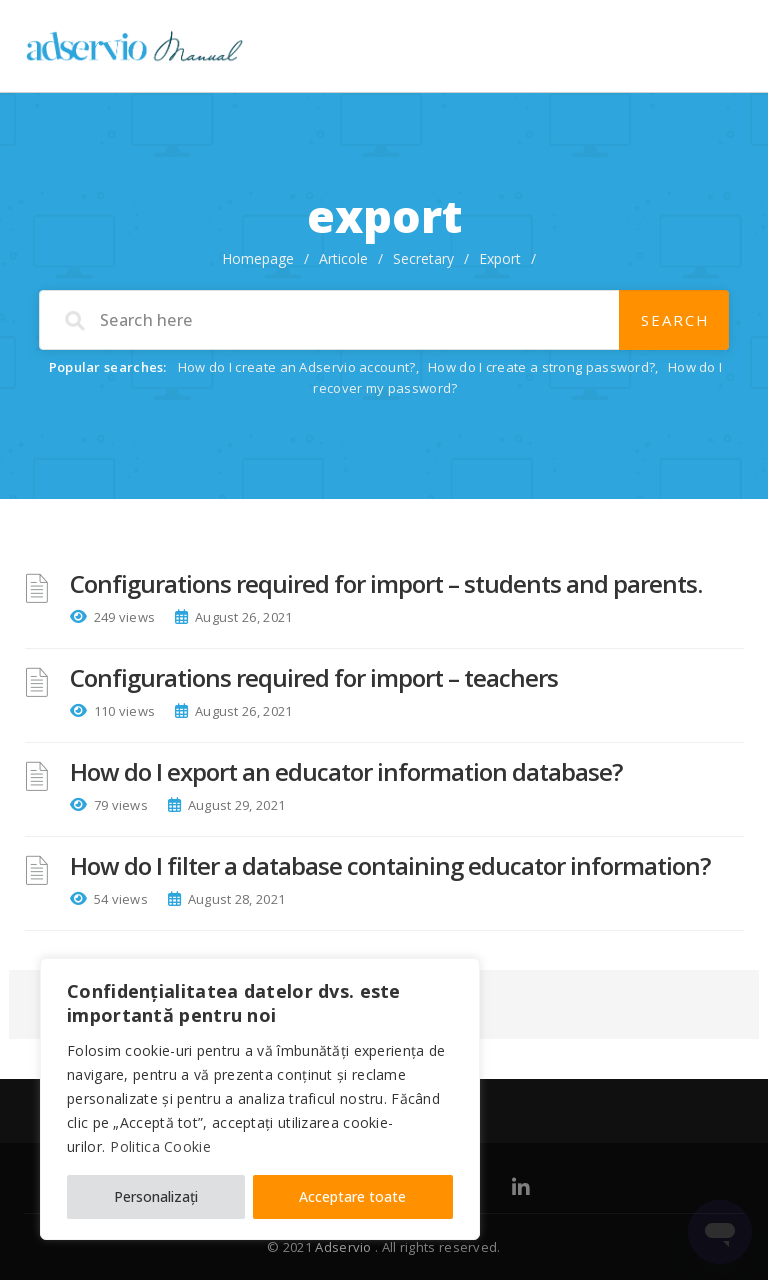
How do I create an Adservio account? (297, 367)
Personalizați (156, 1196)
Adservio (345, 1247)
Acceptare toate (352, 1196)
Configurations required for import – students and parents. (386, 583)
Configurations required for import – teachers (314, 677)
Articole (343, 258)
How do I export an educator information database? (346, 771)
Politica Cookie (160, 1146)
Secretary (423, 258)
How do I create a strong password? (541, 367)
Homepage (258, 258)
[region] (260, 1099)
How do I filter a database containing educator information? (390, 865)
